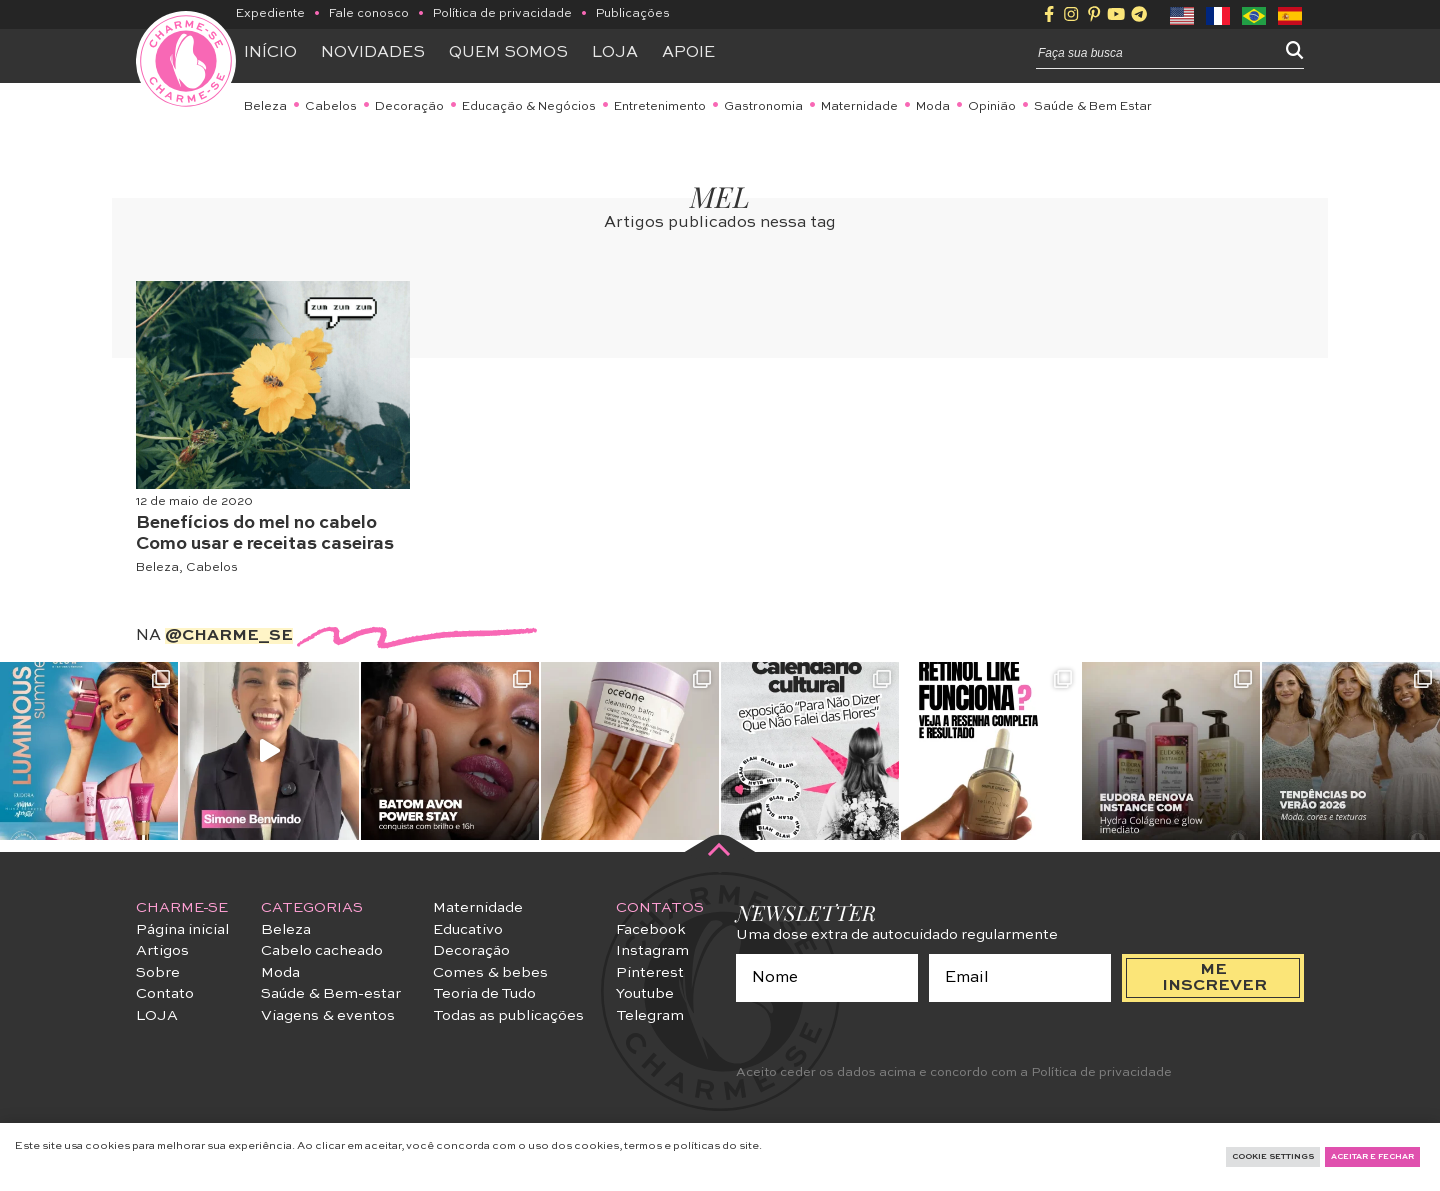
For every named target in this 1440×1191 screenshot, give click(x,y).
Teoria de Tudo (484, 994)
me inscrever (1214, 978)
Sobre (158, 973)
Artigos (162, 951)
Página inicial (182, 930)
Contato (165, 994)
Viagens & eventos (328, 1016)
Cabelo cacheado (322, 951)
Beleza (265, 107)
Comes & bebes (490, 973)
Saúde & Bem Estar (1093, 107)
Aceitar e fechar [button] (1372, 1157)
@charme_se (229, 636)
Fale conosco (369, 14)
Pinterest (650, 973)
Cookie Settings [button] (1273, 1157)
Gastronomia (763, 107)
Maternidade (859, 107)
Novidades (373, 53)
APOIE (688, 53)
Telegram (650, 1016)
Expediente (270, 14)
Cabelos (331, 107)
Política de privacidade (502, 14)
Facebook (651, 930)
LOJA (157, 1016)
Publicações (633, 14)
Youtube (645, 994)
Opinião (992, 107)
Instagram (652, 951)
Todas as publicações (508, 1016)
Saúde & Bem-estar (331, 994)
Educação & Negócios (529, 107)
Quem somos (508, 53)
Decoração (409, 107)
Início (270, 53)
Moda (933, 107)
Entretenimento (660, 107)
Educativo (468, 930)
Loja (615, 53)
